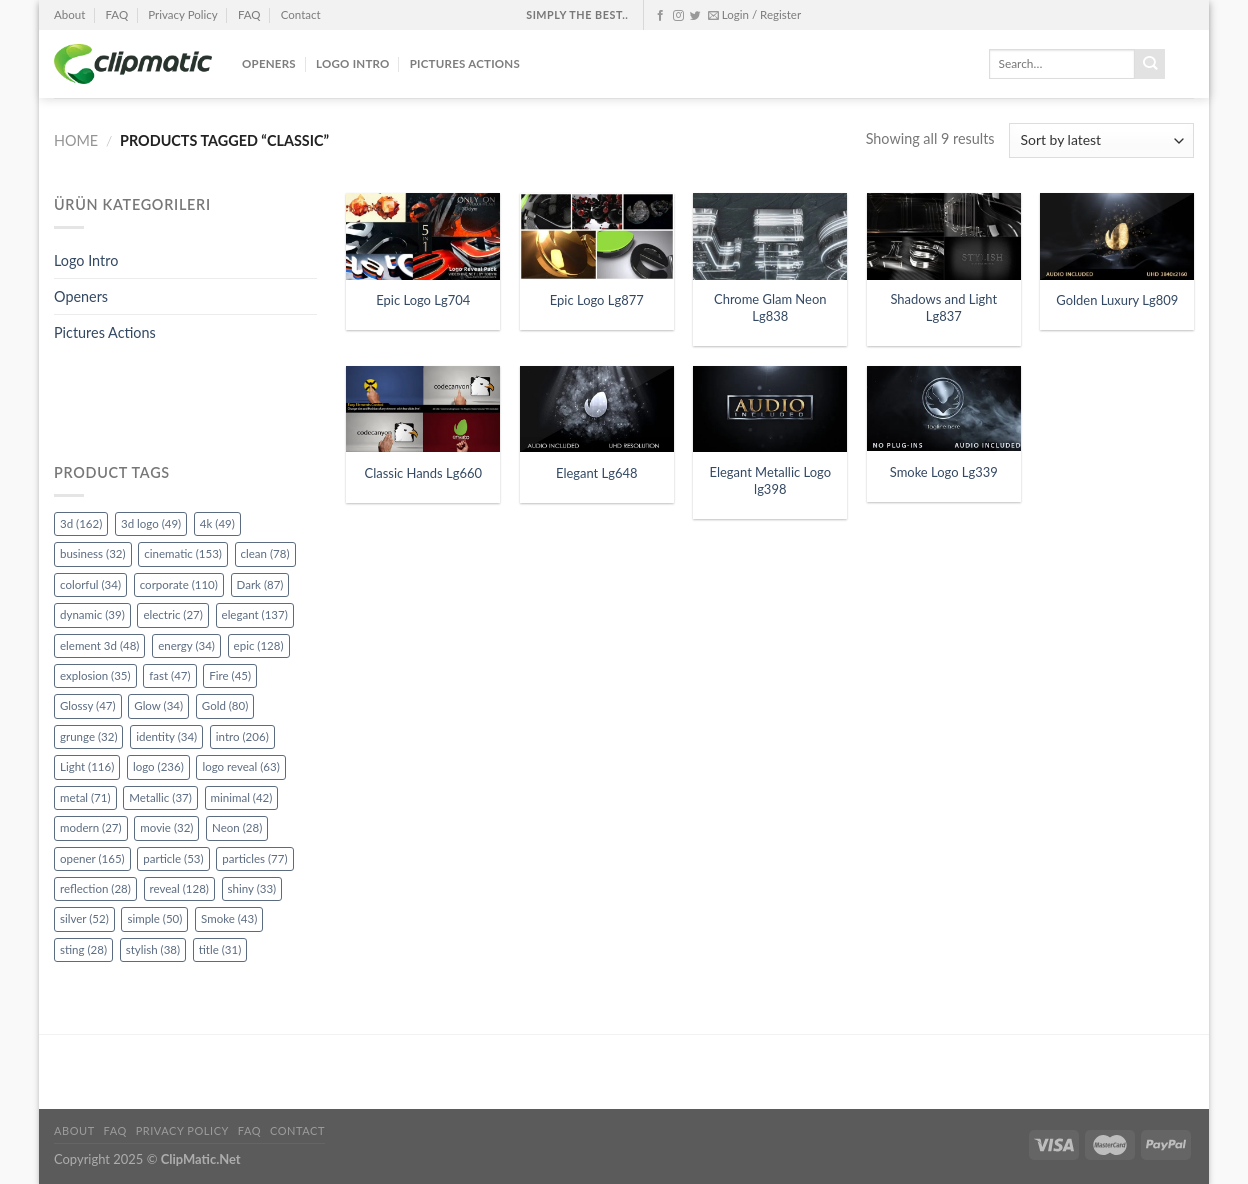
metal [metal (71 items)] (85, 797)
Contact (301, 14)
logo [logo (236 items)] (158, 766)
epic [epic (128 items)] (259, 645)
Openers (269, 63)
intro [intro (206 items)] (242, 736)
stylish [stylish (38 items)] (153, 949)
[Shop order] (1101, 140)
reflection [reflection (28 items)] (95, 888)
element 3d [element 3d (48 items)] (99, 645)
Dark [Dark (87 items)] (260, 584)
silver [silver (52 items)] (84, 918)
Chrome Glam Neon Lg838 (770, 307)
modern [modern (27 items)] (91, 827)
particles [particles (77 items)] (254, 858)
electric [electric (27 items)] (172, 614)
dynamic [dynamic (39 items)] (92, 614)
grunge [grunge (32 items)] (88, 736)
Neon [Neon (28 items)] (237, 827)
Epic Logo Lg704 (423, 300)
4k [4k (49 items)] (217, 523)
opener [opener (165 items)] (92, 858)
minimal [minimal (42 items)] (242, 797)
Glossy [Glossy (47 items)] (88, 705)
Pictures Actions (465, 63)
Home (76, 140)
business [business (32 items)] (93, 553)
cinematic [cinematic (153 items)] (183, 553)
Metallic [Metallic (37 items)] (160, 797)
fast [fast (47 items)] (169, 675)
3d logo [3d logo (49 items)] (151, 523)
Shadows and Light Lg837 (943, 307)
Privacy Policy (182, 14)
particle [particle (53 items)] (173, 858)
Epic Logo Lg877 (597, 300)
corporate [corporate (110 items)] (179, 584)
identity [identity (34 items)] (166, 736)
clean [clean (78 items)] (265, 553)
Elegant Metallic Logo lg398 (770, 480)
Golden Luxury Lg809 (1117, 300)
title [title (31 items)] (220, 949)
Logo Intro (353, 63)
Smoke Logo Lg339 (944, 472)
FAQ (116, 14)
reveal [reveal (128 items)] (179, 888)
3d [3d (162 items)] (81, 523)
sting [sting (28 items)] (83, 949)
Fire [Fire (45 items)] (230, 675)
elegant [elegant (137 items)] (255, 614)
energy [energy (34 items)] (186, 645)
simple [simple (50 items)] (154, 918)
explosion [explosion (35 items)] (95, 675)
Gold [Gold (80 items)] (225, 705)
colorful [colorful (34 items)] (90, 584)
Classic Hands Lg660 (423, 473)
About (69, 14)
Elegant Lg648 (597, 473)
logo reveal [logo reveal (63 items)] (240, 766)
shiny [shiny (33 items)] (252, 888)
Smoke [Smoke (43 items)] (229, 918)
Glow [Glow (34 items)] (158, 705)
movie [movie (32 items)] (166, 827)
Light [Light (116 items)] (87, 766)
